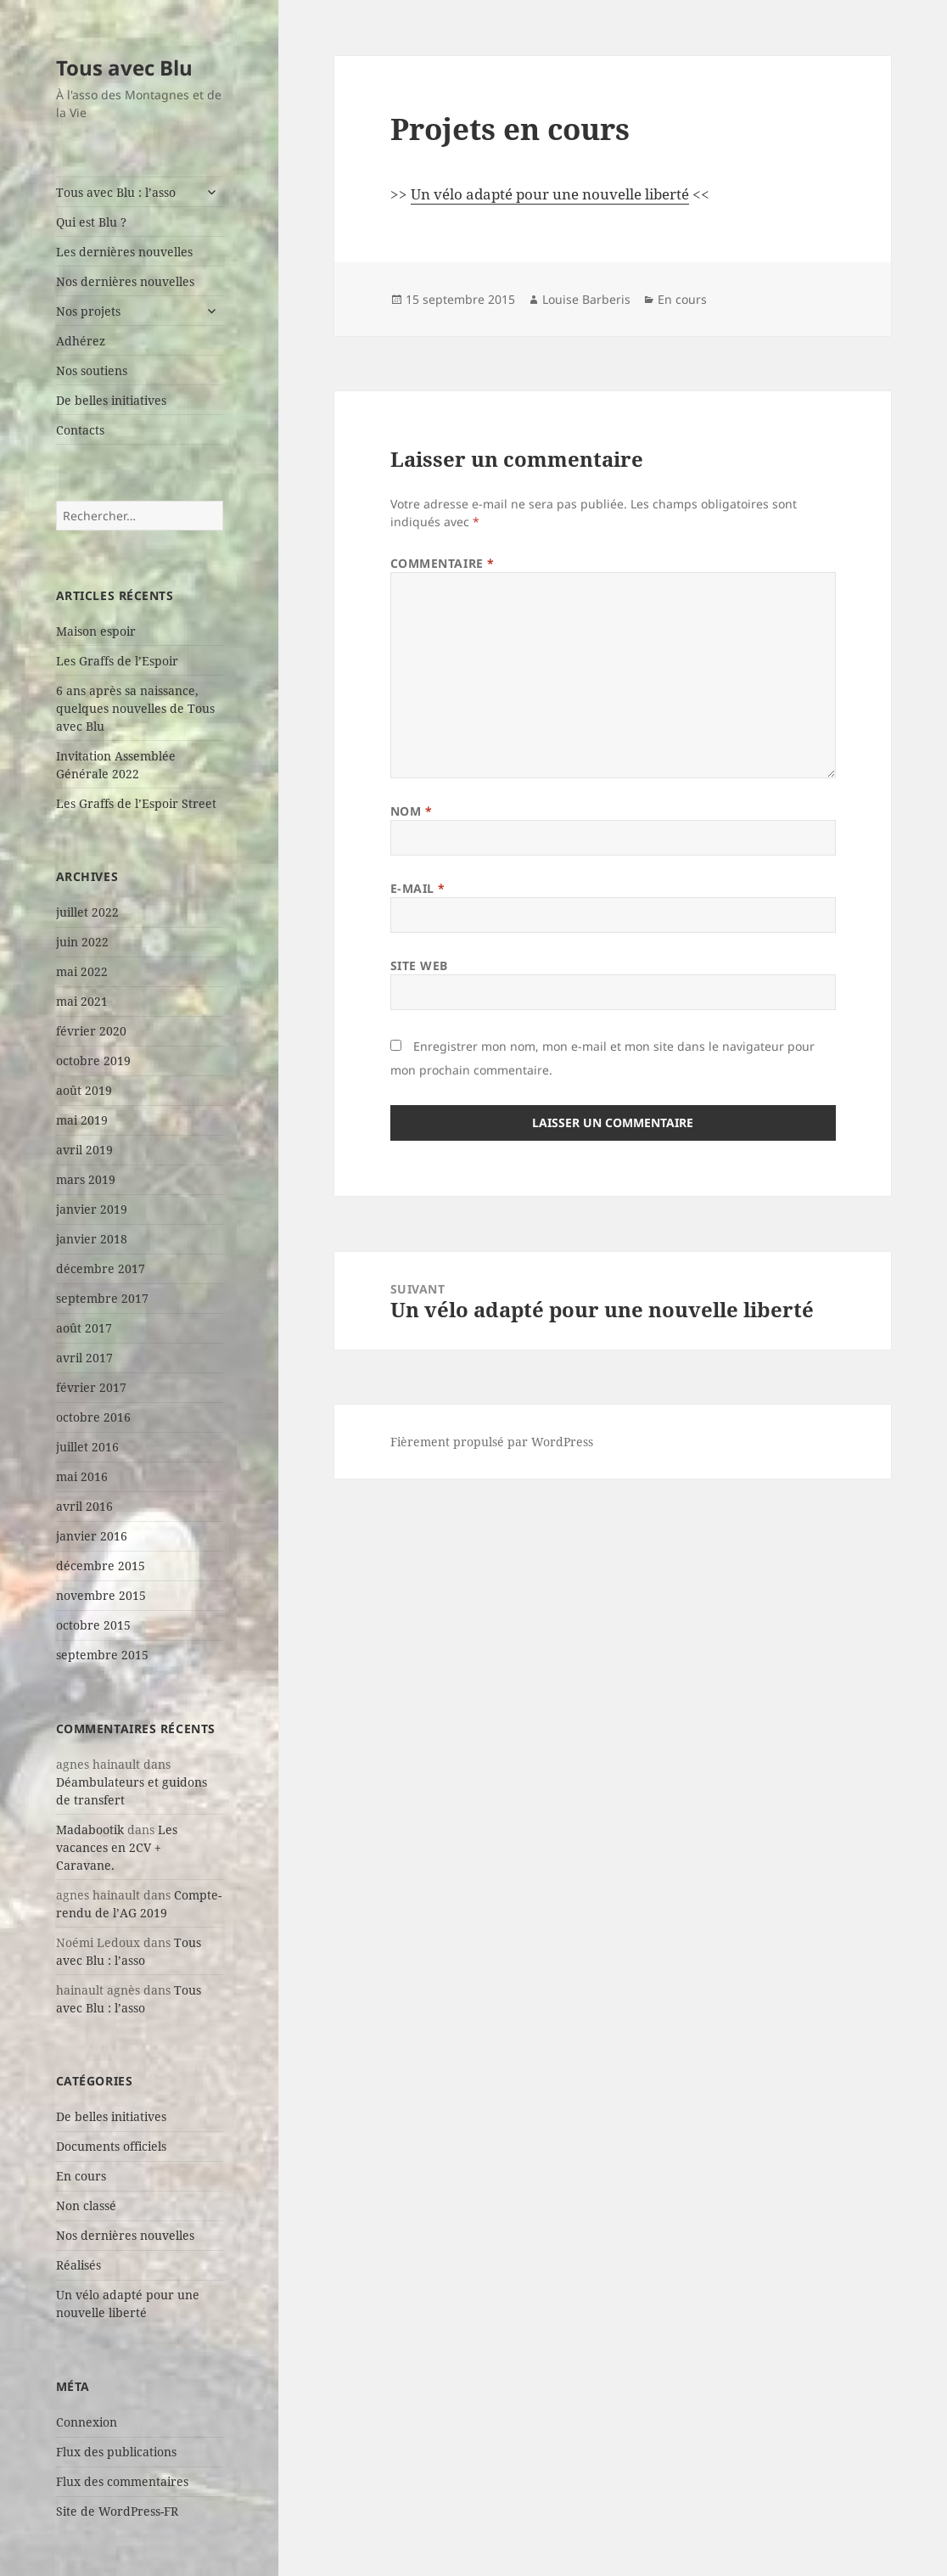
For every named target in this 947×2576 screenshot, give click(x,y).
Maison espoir (96, 631)
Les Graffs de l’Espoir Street (136, 803)
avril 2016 (84, 1506)
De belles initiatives (111, 400)
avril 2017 (84, 1358)
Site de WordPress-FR (117, 2511)
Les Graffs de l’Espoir (117, 661)
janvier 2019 (91, 1209)
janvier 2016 (91, 1536)
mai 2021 (82, 1001)
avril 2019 (84, 1150)
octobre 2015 (93, 1625)
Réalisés (78, 2265)
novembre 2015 (101, 1595)
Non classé (86, 2205)
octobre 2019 (93, 1060)
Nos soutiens (91, 370)
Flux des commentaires (122, 2481)
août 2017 (84, 1328)
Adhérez (80, 341)
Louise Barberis (586, 299)
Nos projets (88, 311)
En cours (81, 2176)
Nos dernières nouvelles (125, 281)
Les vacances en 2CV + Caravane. (116, 1847)
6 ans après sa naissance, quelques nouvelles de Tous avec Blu (135, 708)
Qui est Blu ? (91, 222)
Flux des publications (116, 2452)
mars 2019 (85, 1179)
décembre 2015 (100, 1565)
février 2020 (91, 1031)
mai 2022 (82, 971)
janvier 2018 (91, 1239)
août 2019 (84, 1090)
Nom (411, 811)
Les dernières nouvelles (124, 252)
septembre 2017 (102, 1298)
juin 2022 (82, 942)
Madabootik (90, 1829)
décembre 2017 (100, 1268)
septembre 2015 (102, 1655)
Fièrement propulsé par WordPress (491, 1442)
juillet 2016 (87, 1447)
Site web (419, 965)
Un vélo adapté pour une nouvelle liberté (550, 194)
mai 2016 (82, 1476)
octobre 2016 (93, 1417)
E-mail (417, 888)
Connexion (86, 2422)
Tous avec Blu (124, 67)
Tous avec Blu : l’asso (116, 192)
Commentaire (442, 563)
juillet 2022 (87, 912)
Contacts (80, 430)
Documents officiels (111, 2146)
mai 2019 (82, 1120)
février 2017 (91, 1387)
